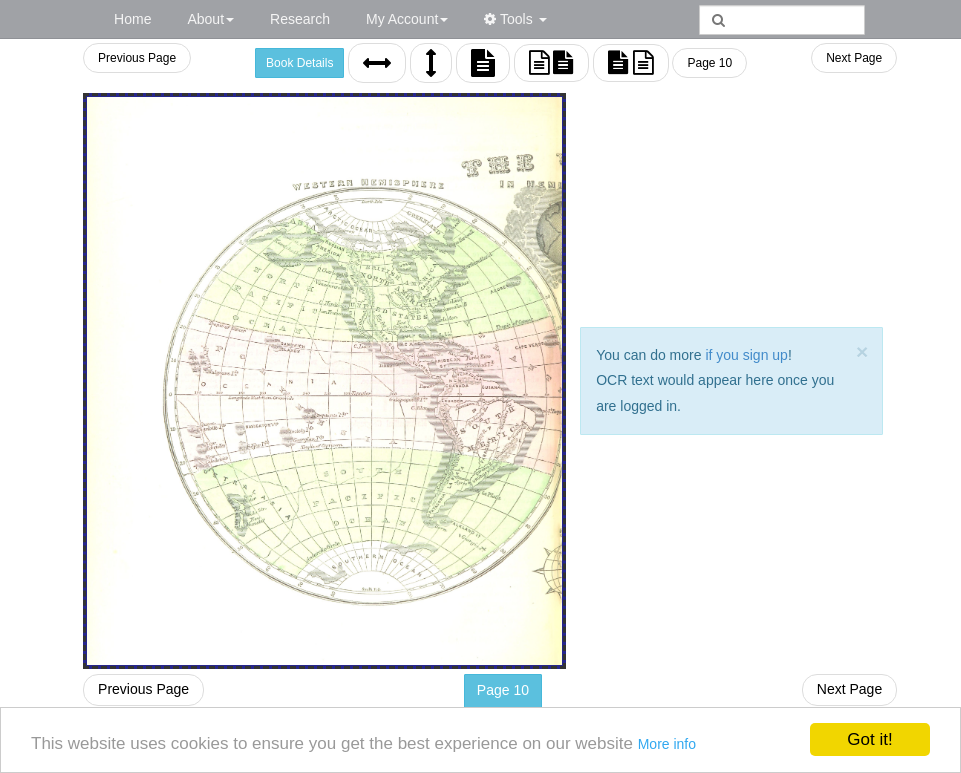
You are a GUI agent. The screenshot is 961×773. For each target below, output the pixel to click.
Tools (515, 19)
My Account (407, 19)
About (210, 19)
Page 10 (715, 63)
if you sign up (758, 355)
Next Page (854, 58)
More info (667, 744)
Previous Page (148, 58)
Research (300, 19)
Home (132, 19)
